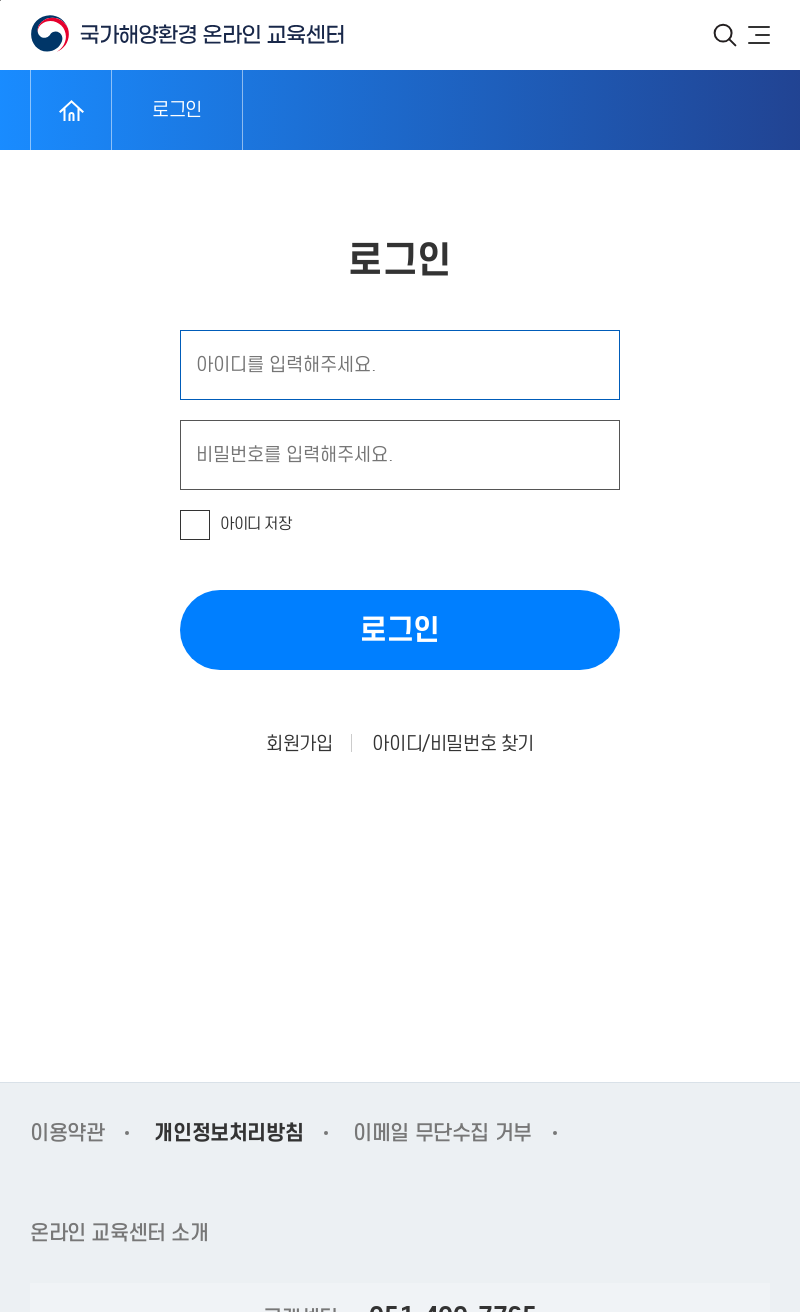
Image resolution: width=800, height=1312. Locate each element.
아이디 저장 (256, 523)
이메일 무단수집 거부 (442, 1133)
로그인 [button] (400, 629)
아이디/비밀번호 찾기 (453, 743)
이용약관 (67, 1133)
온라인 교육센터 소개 (119, 1233)
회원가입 (299, 743)
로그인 (177, 109)
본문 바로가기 (0, 0)
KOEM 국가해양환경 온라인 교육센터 (187, 34)
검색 (725, 35)
